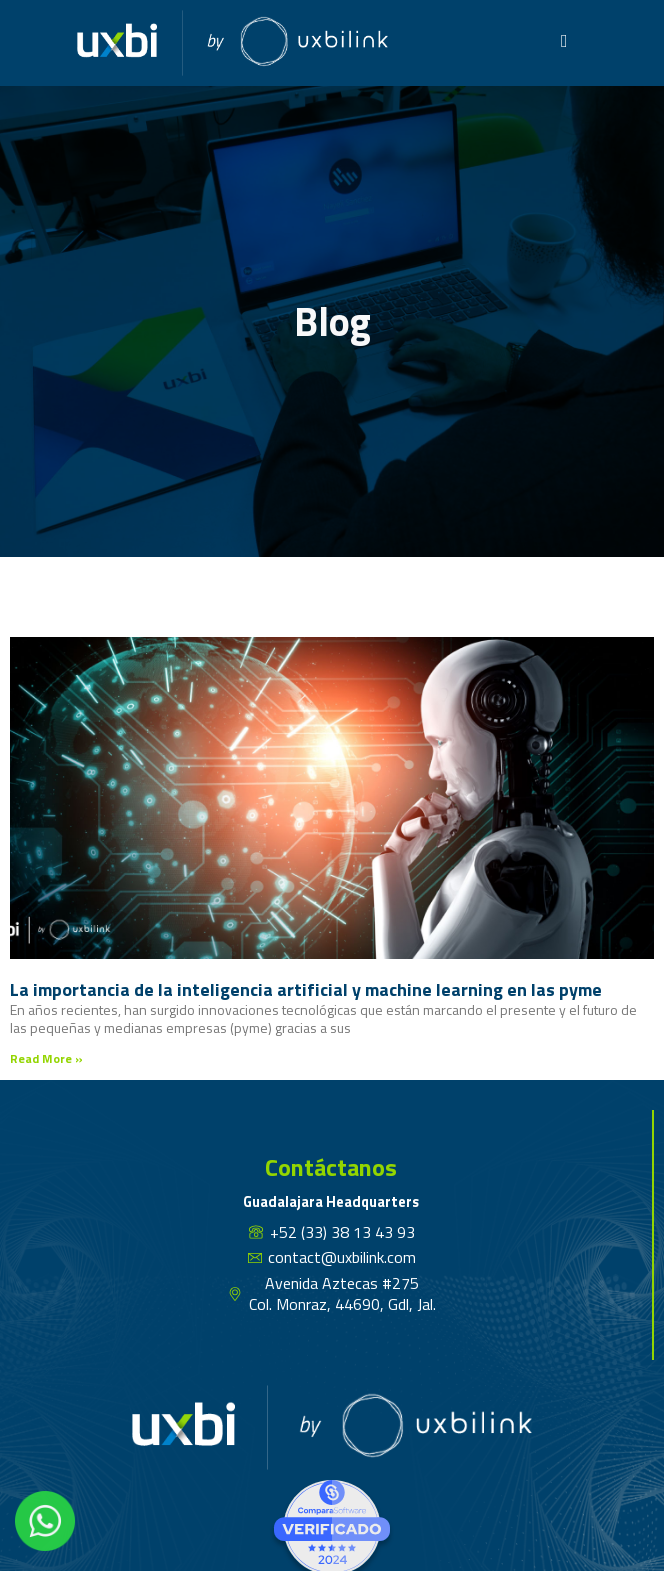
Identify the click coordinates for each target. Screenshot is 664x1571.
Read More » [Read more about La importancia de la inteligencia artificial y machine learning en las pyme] (46, 1058)
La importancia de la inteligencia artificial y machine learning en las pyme (306, 989)
